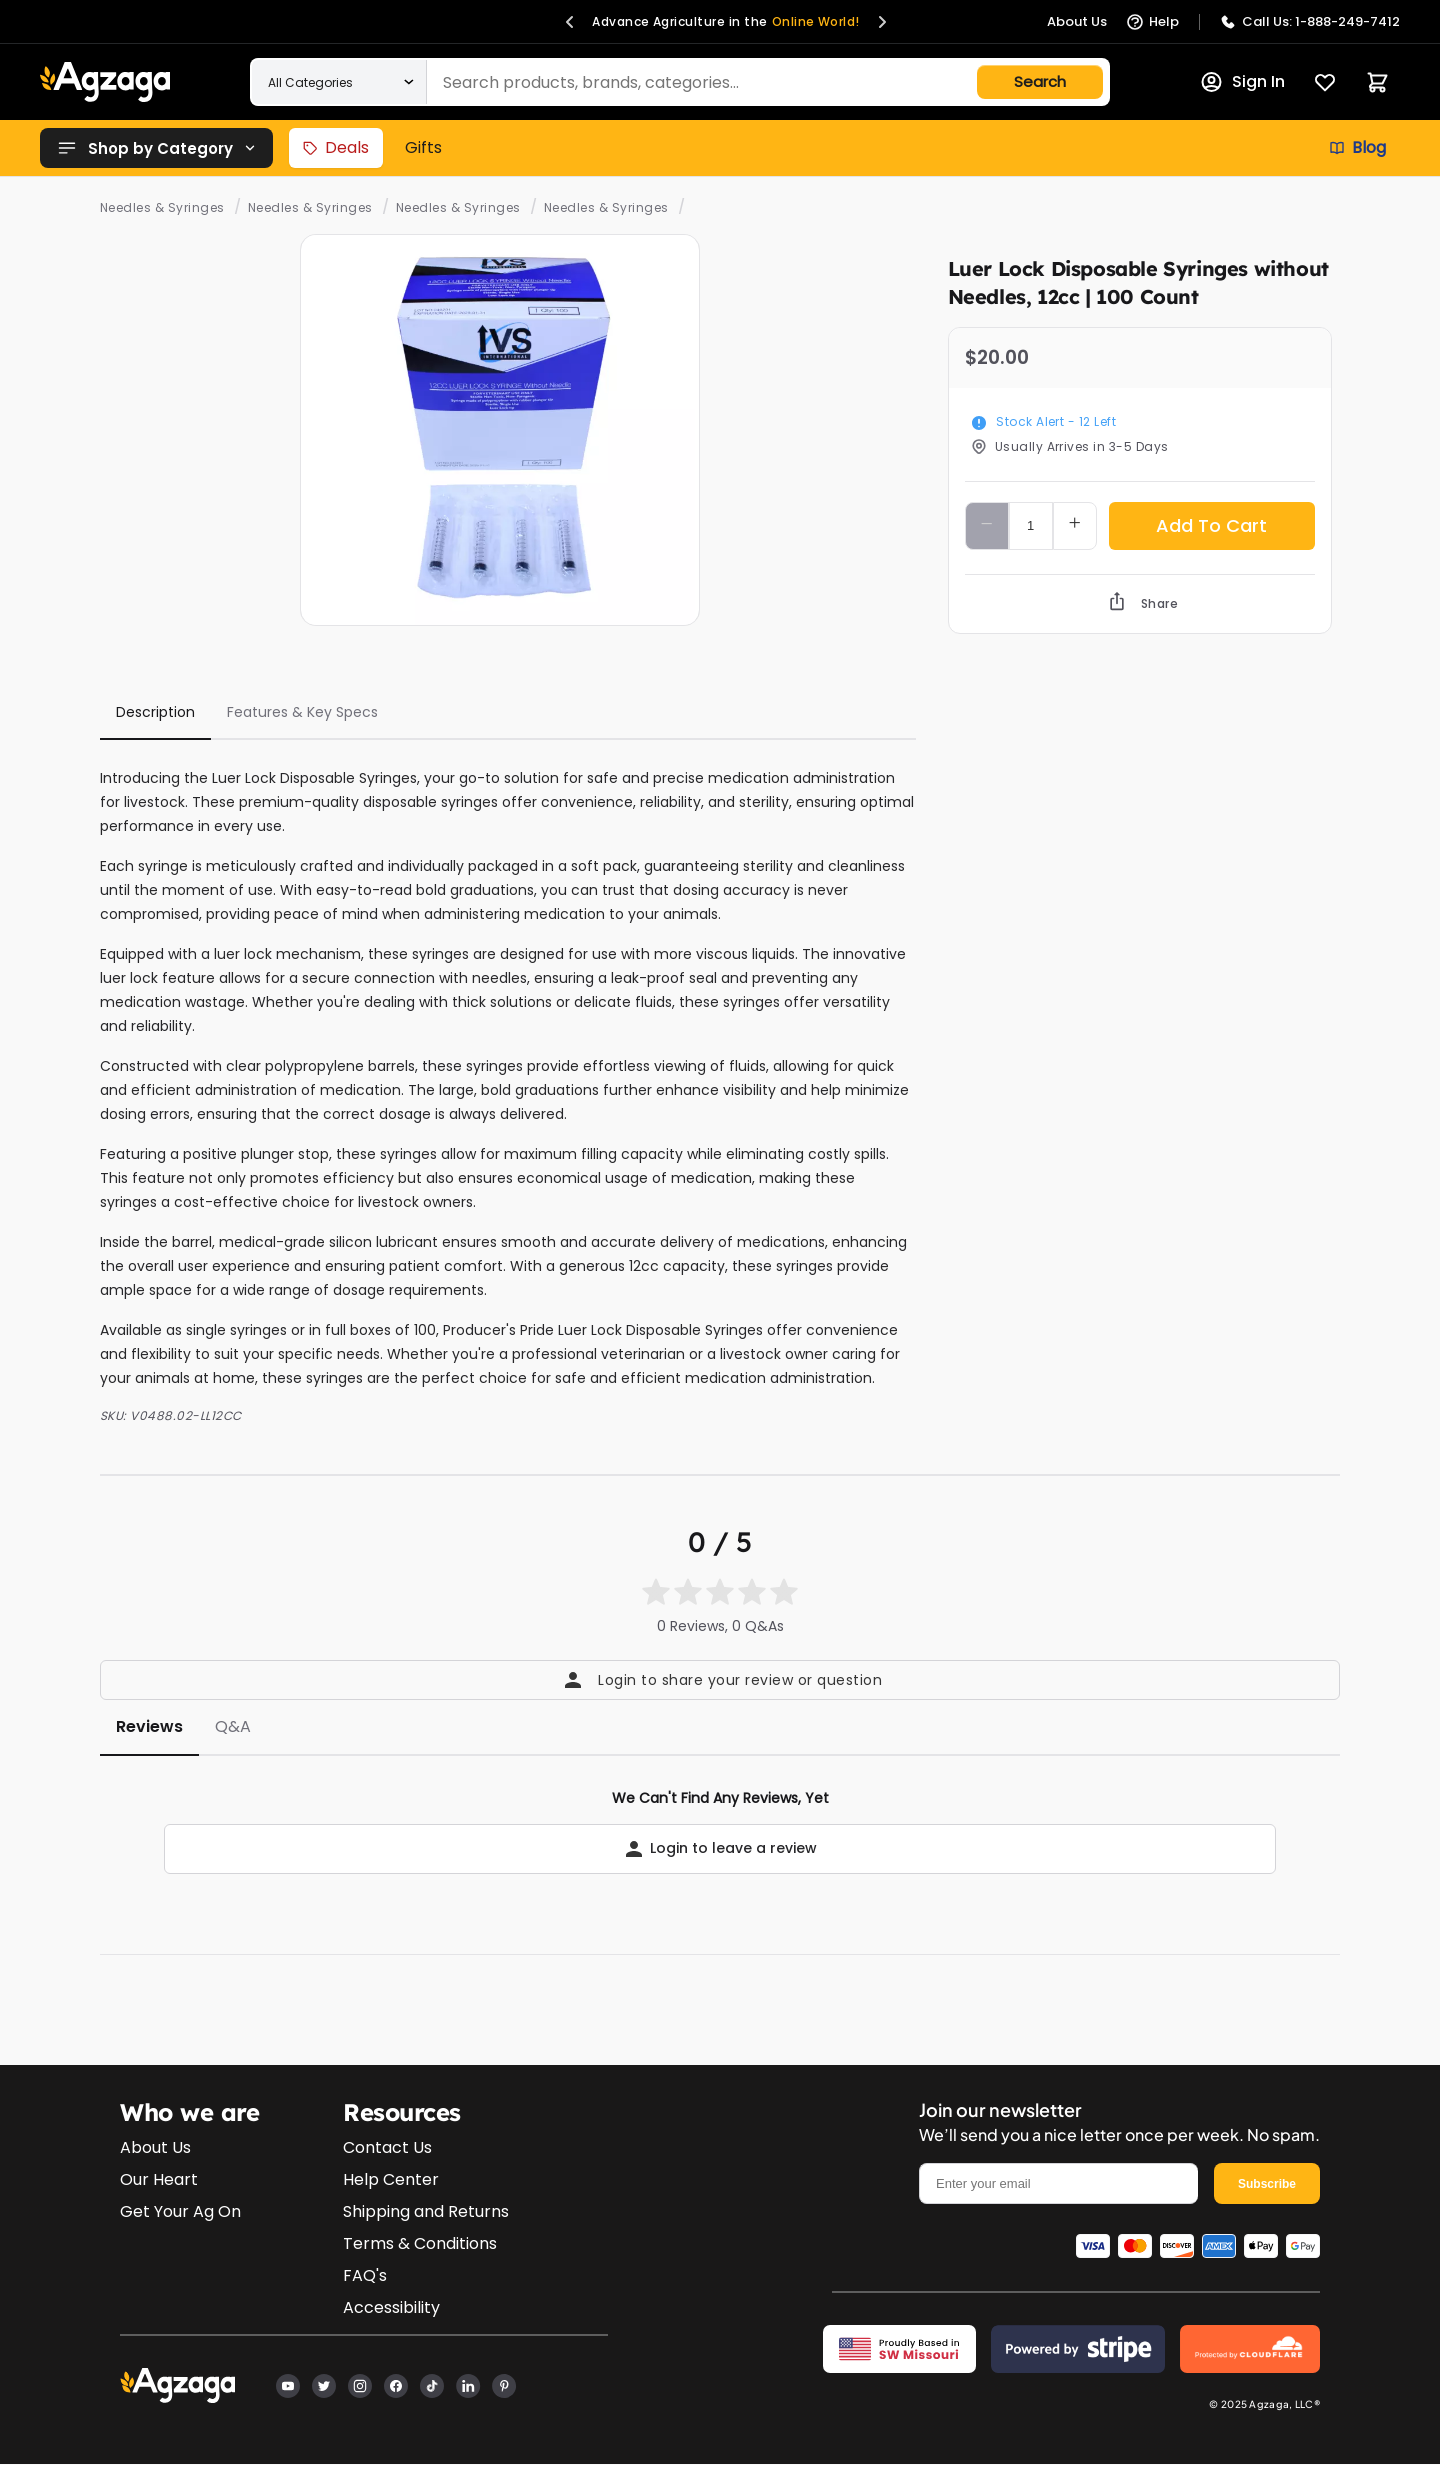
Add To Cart (1211, 525)
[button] (570, 22)
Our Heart (159, 2179)
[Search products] (674, 82)
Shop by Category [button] (156, 148)
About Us (155, 2147)
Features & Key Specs (302, 712)
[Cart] (1377, 82)
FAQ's (365, 2275)
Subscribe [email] (1267, 2184)
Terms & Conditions (420, 2243)
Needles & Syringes (162, 207)
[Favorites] (1325, 82)
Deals (336, 147)
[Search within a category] (339, 82)
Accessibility (391, 2307)
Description (155, 712)
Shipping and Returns (426, 2211)
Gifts (423, 147)
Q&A (233, 1726)
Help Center (391, 2179)
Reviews (149, 1726)
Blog (1357, 147)
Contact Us (387, 2147)
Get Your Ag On (180, 2211)
